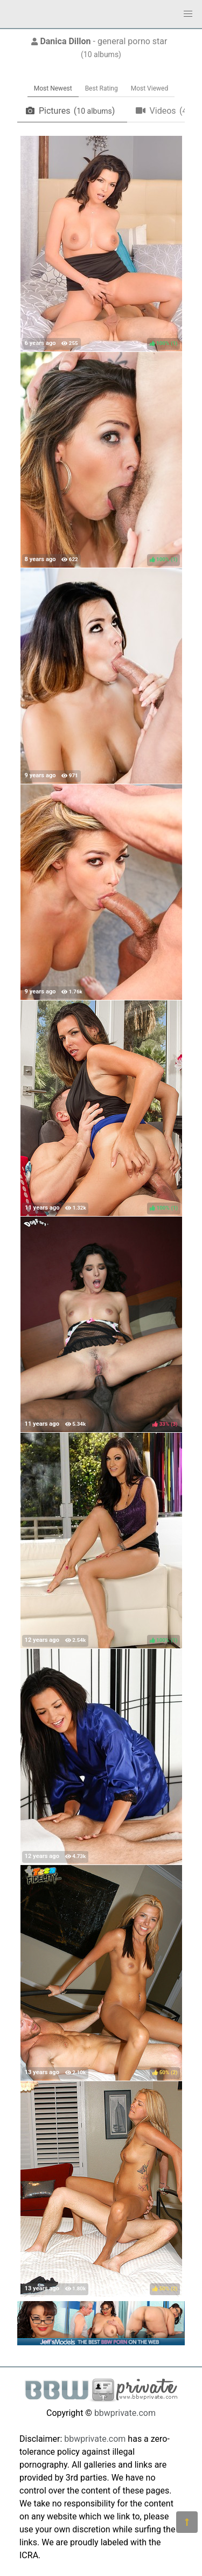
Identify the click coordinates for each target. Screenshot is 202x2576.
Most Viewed (150, 88)
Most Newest (53, 88)
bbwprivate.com (125, 2413)
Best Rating (101, 88)
